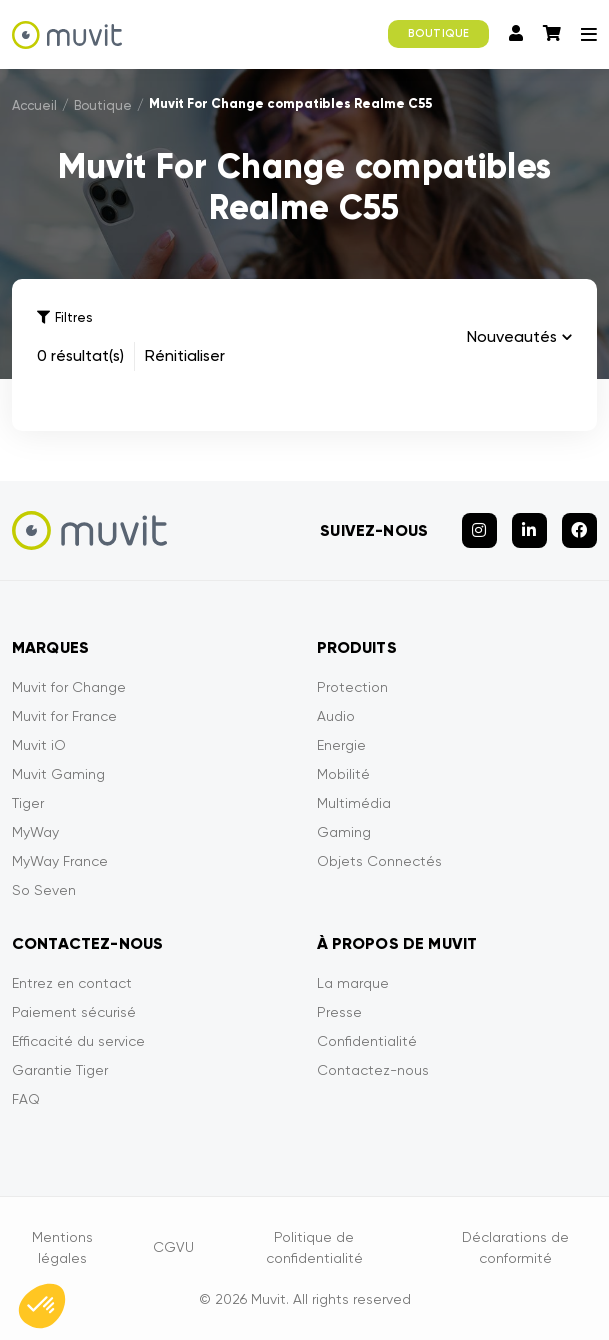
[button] (42, 1306)
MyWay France (60, 861)
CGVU (173, 1247)
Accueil (34, 105)
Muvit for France (64, 716)
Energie (341, 745)
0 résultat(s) (80, 355)
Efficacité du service (78, 1041)
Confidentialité (367, 1041)
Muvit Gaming (58, 774)
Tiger (28, 803)
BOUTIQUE (438, 33)
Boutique (103, 105)
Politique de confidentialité (314, 1247)
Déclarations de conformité (515, 1247)
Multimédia (354, 803)
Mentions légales (62, 1247)
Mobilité (343, 774)
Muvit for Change (69, 687)
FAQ (26, 1099)
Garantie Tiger (60, 1070)
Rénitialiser (185, 355)
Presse (339, 1012)
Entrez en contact (72, 983)
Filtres (64, 317)
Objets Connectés (379, 861)
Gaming (344, 832)
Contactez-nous (373, 1070)
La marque (353, 983)
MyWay (35, 832)
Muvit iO (39, 745)
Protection (352, 687)
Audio (336, 716)
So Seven (44, 890)
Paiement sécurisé (74, 1012)
